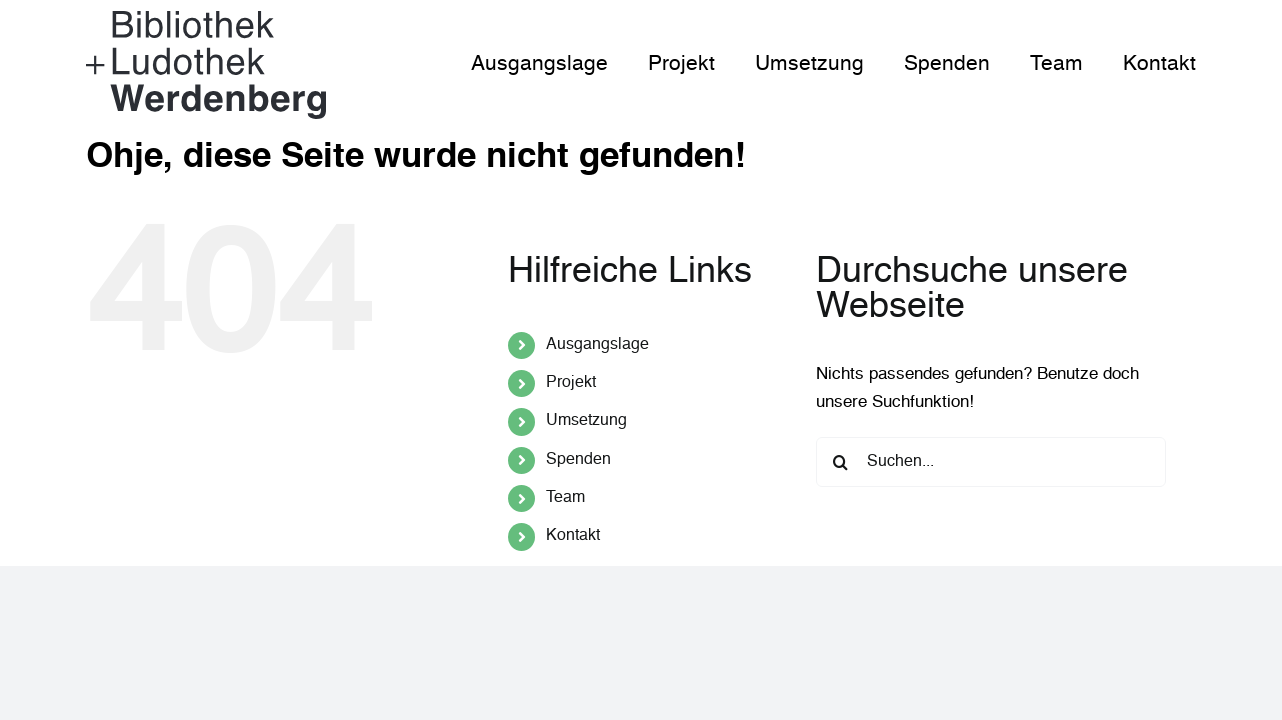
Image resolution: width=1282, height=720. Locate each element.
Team (565, 498)
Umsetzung (586, 421)
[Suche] (841, 462)
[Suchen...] (991, 462)
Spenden (578, 460)
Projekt (571, 383)
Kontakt (573, 536)
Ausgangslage (597, 345)
